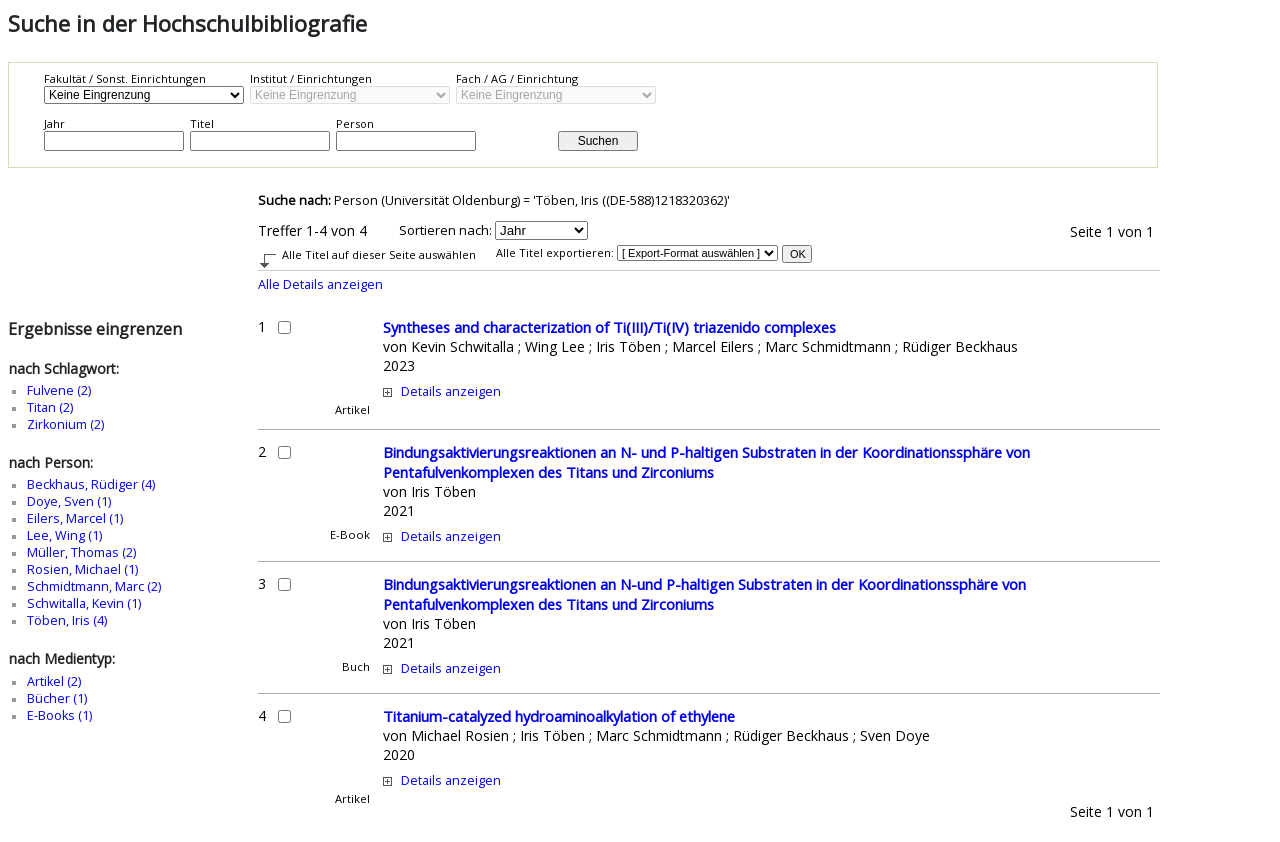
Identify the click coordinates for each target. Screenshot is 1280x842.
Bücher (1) (57, 698)
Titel (202, 123)
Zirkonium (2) (65, 424)
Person (355, 123)
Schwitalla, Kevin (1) (84, 603)
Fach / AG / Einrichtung (517, 78)
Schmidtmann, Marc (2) (94, 586)
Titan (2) (50, 407)
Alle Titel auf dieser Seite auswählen (379, 254)
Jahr (54, 123)
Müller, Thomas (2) (81, 552)
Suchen (598, 141)
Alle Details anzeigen (320, 284)
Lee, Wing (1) (64, 535)
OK (798, 254)
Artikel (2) (54, 681)
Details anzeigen (451, 391)
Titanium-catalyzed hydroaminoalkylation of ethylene (559, 716)
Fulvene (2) (59, 390)
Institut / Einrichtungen (311, 78)
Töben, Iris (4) (67, 620)
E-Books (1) (59, 715)
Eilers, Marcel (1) (75, 518)
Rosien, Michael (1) (82, 569)
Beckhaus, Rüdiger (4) (91, 484)
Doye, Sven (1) (69, 501)
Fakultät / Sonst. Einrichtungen (125, 78)
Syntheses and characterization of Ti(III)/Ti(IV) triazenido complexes (609, 327)
